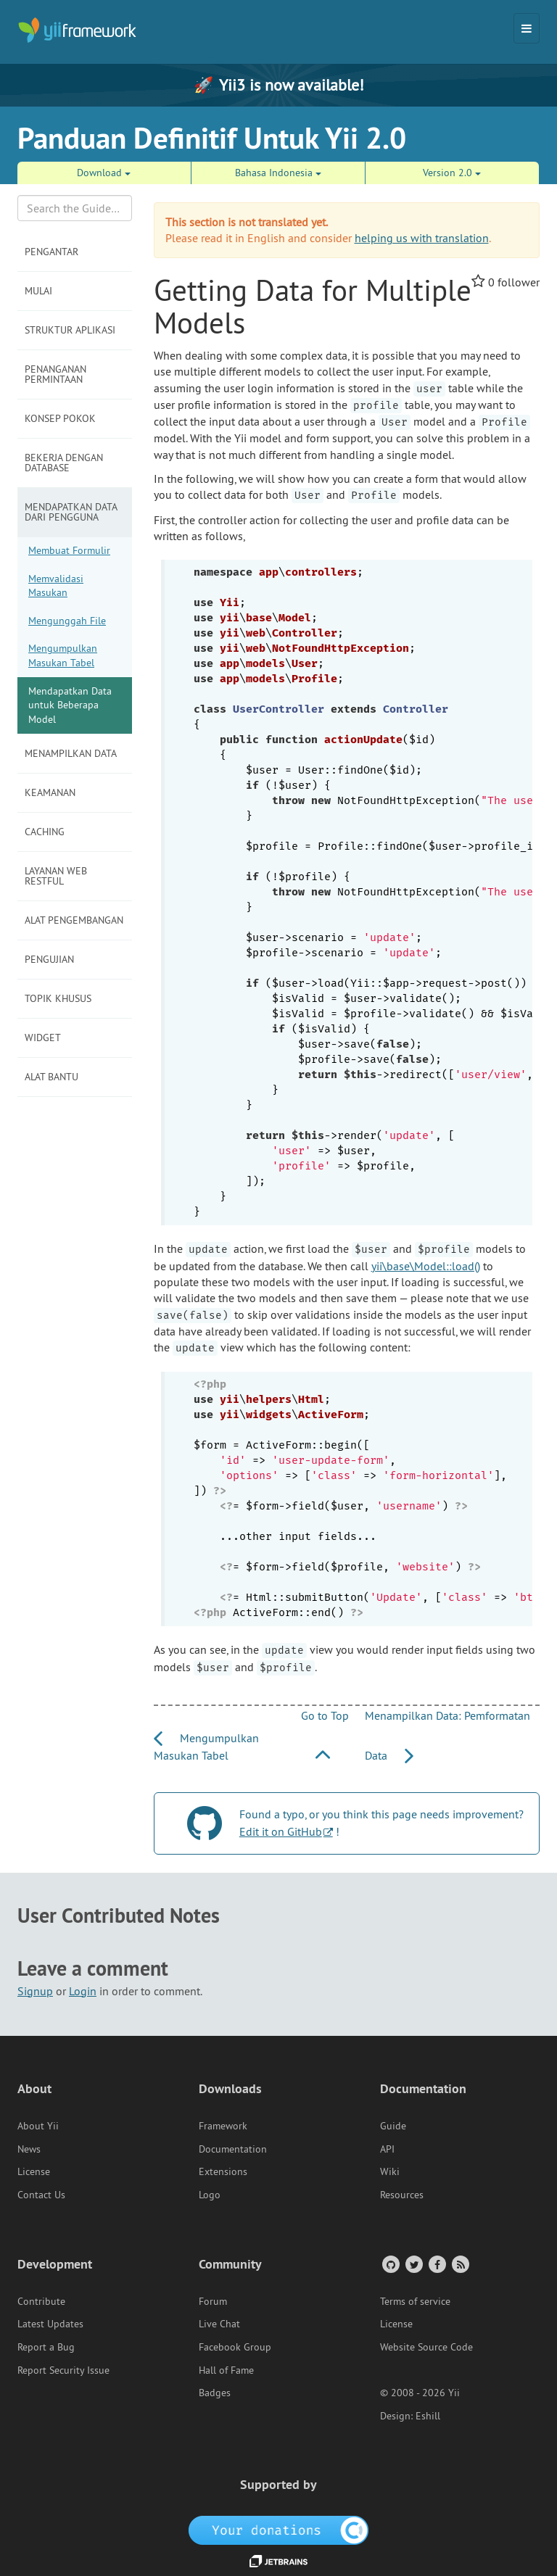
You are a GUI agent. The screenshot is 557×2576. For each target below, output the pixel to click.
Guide (393, 2125)
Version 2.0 (452, 172)
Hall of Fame (226, 2370)
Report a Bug (46, 2346)
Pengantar (51, 251)
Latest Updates (50, 2323)
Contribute (41, 2301)
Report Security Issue (63, 2370)
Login (82, 1991)
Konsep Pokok (60, 418)
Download (104, 172)
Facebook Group (235, 2346)
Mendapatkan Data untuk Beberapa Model (70, 705)
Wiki (390, 2171)
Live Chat (219, 2323)
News (29, 2148)
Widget (43, 1037)
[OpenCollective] (279, 2528)
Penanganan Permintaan (55, 374)
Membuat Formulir (69, 550)
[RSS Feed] (459, 2264)
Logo (209, 2194)
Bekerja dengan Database (64, 462)
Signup (35, 1991)
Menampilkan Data (71, 753)
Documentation (233, 2148)
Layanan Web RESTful (56, 875)
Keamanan (50, 792)
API (387, 2148)
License (33, 2171)
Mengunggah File (67, 620)
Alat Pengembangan (74, 920)
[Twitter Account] (413, 2264)
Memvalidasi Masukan (55, 586)
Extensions (223, 2171)
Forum (213, 2301)
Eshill (428, 2415)
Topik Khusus (58, 998)
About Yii (38, 2125)
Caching (45, 831)
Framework (223, 2125)
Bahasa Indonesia (278, 172)
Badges (215, 2392)
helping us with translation (422, 238)
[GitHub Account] (390, 2264)
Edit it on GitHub (280, 1831)
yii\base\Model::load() (425, 1266)
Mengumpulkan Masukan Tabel (62, 655)
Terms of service (415, 2301)
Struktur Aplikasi (70, 329)
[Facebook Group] (436, 2264)
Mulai (38, 290)
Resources (402, 2194)
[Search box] (74, 208)
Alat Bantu (51, 1076)
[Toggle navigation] (526, 28)
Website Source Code (426, 2346)
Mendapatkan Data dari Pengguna (71, 511)
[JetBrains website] (278, 2560)
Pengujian (49, 959)
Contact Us (41, 2194)
